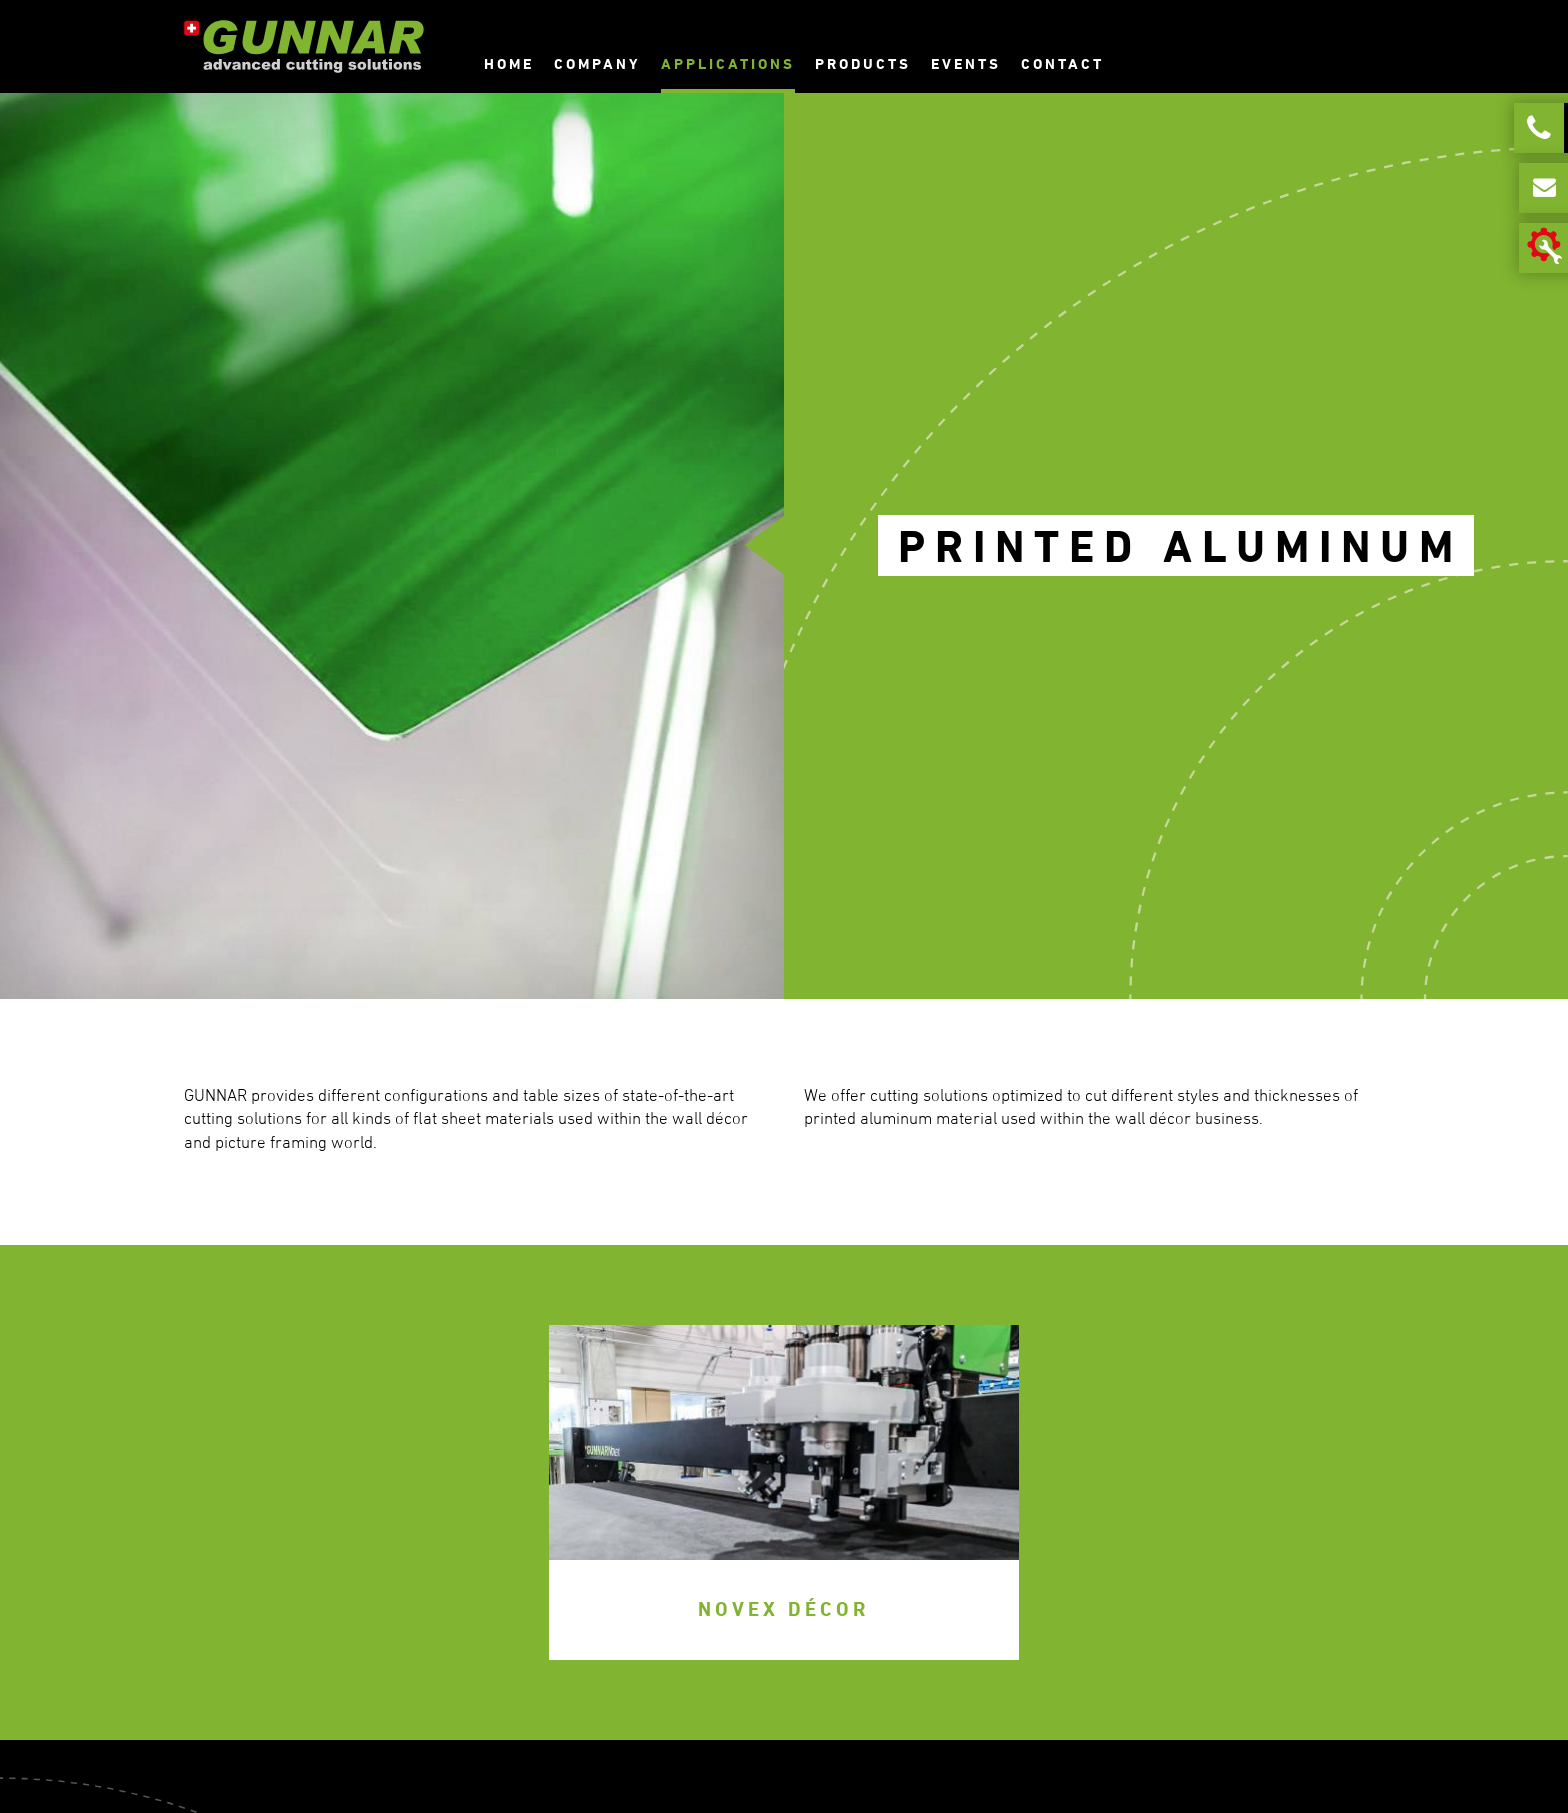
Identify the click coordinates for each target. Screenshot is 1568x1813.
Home (509, 64)
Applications (728, 64)
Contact (1062, 64)
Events (966, 64)
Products (863, 64)
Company (597, 64)
